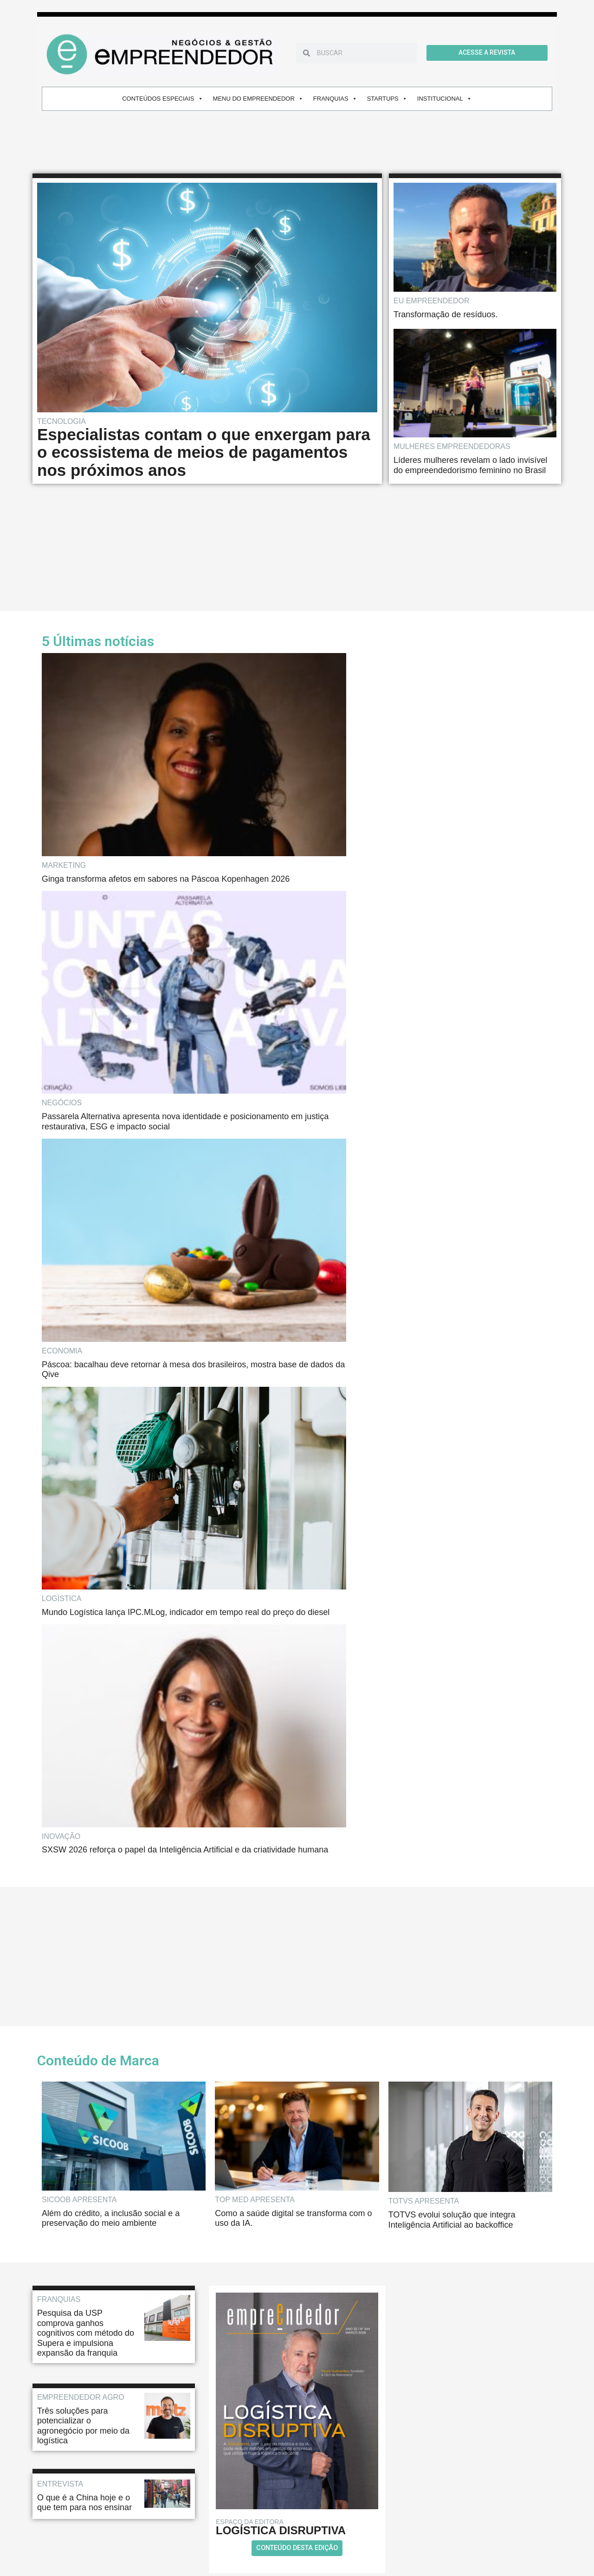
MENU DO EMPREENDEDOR (258, 98)
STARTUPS (387, 98)
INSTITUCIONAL (444, 98)
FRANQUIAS (335, 98)
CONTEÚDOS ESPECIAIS (162, 98)
